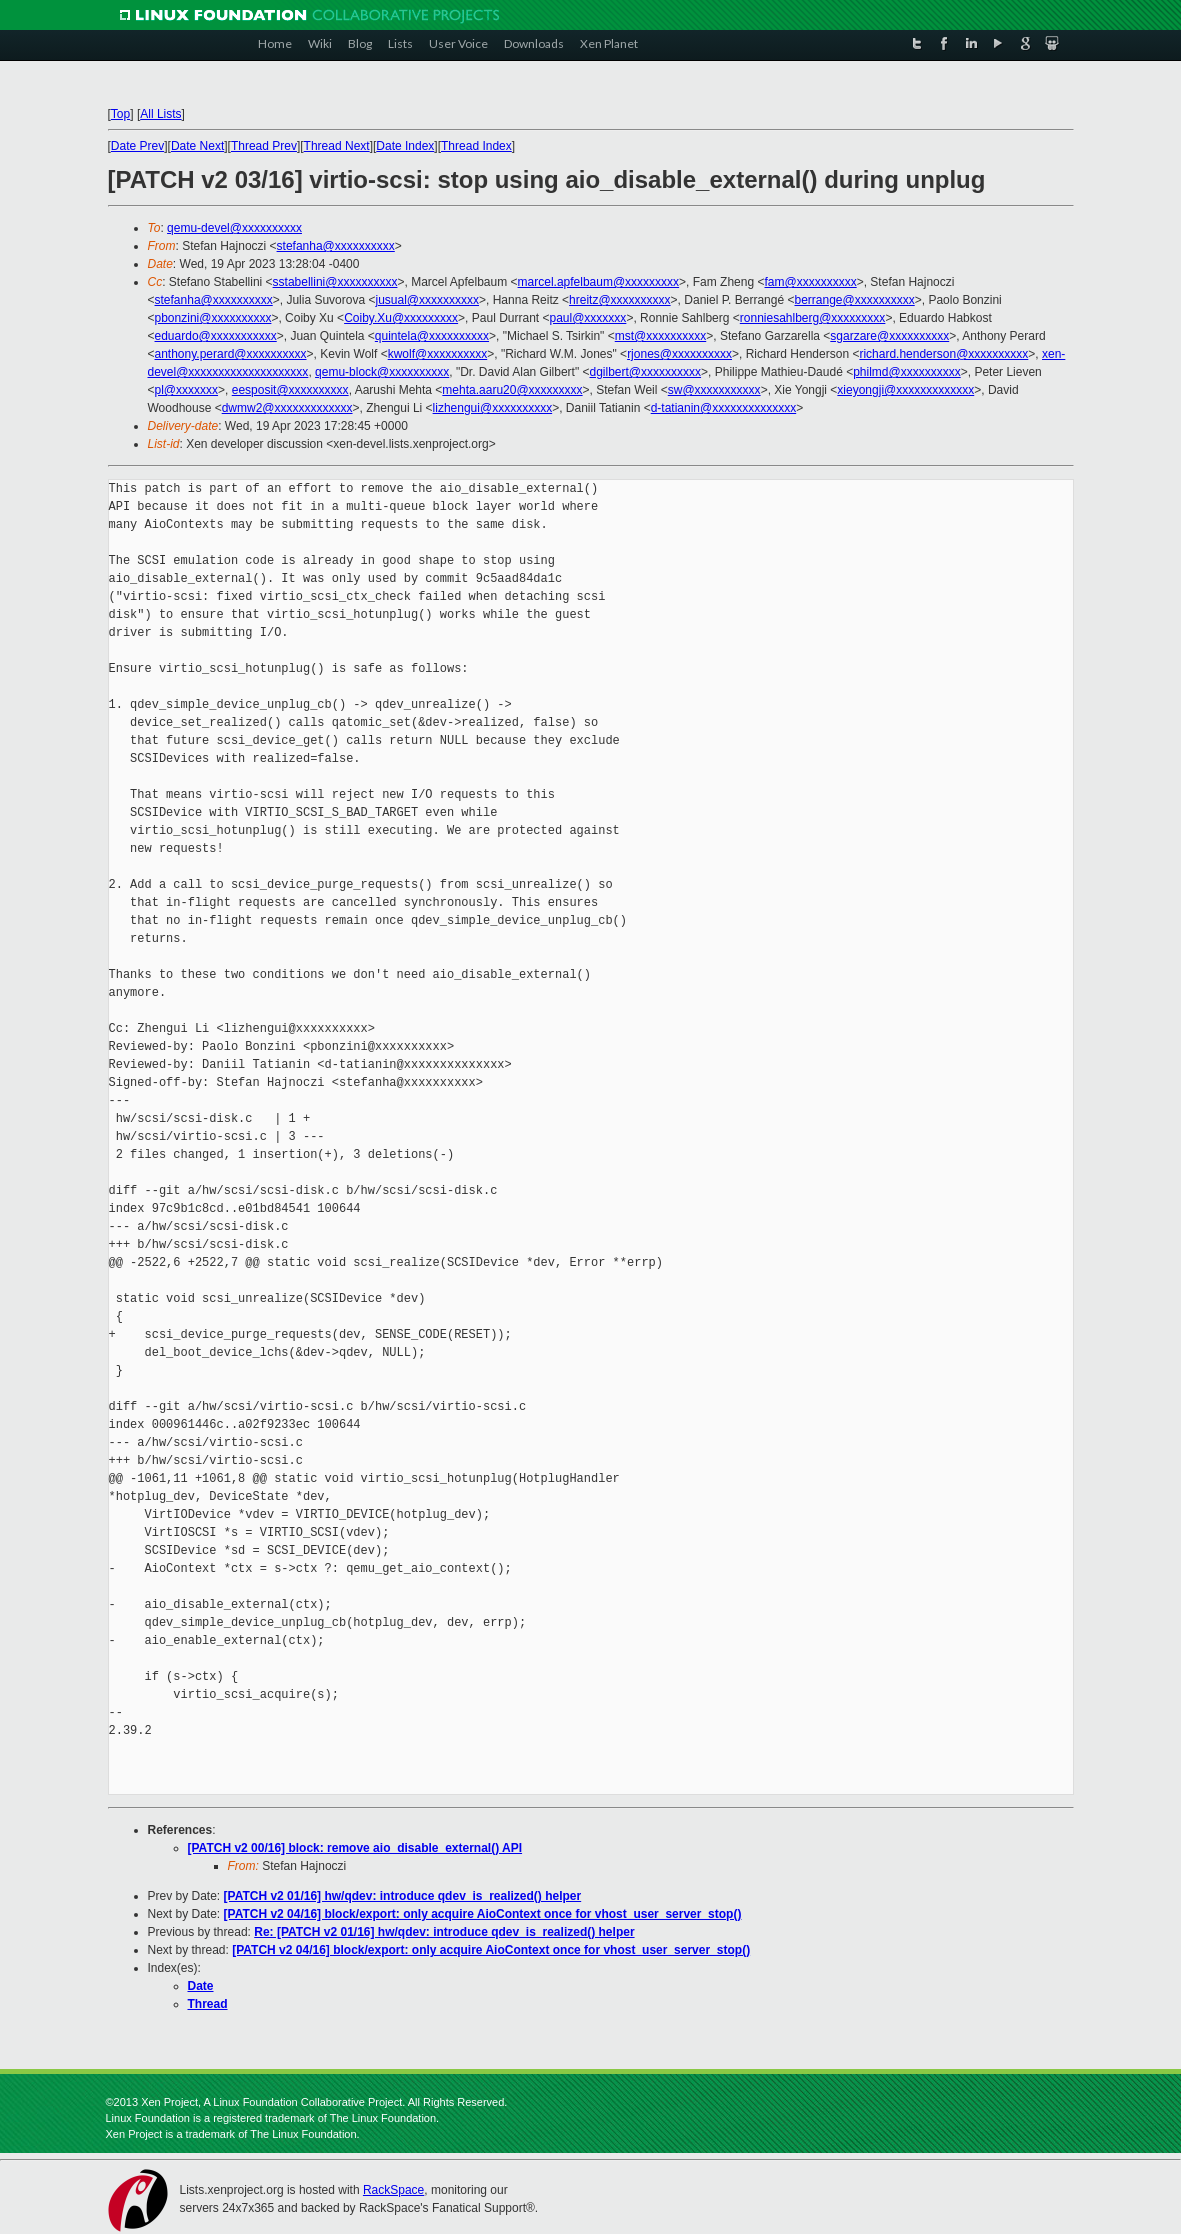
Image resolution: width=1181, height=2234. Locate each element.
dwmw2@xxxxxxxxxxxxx (287, 408)
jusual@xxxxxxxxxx (427, 300)
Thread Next (337, 146)
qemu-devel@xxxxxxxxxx (234, 228)
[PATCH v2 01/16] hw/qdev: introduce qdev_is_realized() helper (403, 1896)
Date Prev (137, 146)
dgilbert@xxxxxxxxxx (646, 372)
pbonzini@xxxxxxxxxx (213, 318)
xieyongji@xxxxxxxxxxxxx (905, 390)
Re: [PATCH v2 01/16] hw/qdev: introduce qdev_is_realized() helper (444, 1932)
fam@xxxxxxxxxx (811, 282)
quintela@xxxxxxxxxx (432, 336)
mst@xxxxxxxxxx (661, 336)
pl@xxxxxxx (187, 390)
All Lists (160, 114)
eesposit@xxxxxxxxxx (290, 390)
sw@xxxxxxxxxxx (714, 390)
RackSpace (393, 2190)
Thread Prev (264, 146)
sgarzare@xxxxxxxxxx (889, 336)
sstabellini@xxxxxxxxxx (335, 282)
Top (120, 114)
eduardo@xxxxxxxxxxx (216, 336)
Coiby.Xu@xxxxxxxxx (401, 318)
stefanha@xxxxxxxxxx (336, 246)
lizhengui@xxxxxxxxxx (493, 408)
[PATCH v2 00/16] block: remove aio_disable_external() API (355, 1848)
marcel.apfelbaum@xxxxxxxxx (599, 282)
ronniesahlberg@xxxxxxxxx (813, 318)
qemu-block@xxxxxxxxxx (382, 372)
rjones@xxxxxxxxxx (679, 354)
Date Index (405, 146)
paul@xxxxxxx (588, 318)
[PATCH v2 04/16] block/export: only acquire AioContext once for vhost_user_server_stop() (483, 1914)
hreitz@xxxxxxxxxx (620, 300)
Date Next (197, 146)
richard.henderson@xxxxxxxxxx (943, 354)
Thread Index (476, 146)
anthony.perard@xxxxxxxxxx (231, 354)
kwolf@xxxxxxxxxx (438, 354)
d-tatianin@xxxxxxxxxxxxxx (724, 408)
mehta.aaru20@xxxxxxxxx (512, 390)
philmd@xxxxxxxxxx (907, 372)
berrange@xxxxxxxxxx (854, 300)
